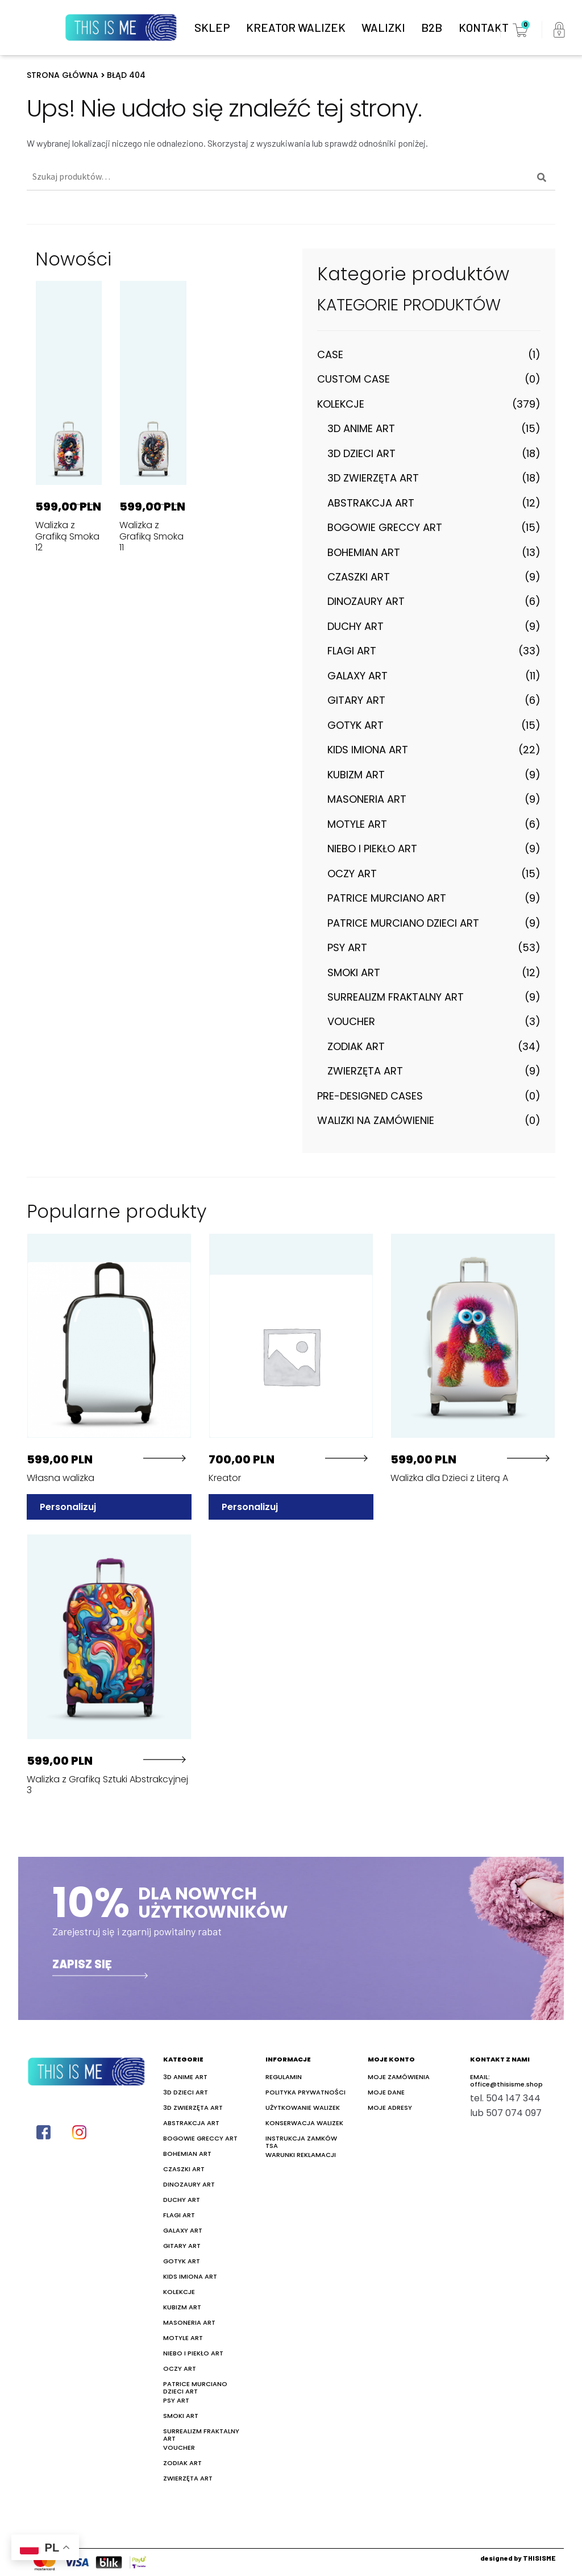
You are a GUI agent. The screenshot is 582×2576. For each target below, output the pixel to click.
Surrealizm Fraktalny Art (395, 997)
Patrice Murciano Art (386, 898)
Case (330, 354)
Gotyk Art (355, 725)
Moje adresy (390, 2106)
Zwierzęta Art (365, 1071)
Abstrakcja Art (370, 503)
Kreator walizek (296, 27)
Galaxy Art (357, 676)
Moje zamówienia (399, 2076)
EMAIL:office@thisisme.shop (506, 2080)
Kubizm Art (356, 775)
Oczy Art (352, 873)
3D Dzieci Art (361, 453)
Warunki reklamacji (300, 2154)
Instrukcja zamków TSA (301, 2141)
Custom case (353, 379)
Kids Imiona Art (367, 749)
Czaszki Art (358, 577)
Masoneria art (366, 799)
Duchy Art (355, 626)
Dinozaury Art (366, 601)
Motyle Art (357, 824)
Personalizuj (68, 1506)
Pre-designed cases (370, 1096)
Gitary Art (356, 700)
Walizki (383, 27)
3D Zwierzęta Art (373, 478)
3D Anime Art (361, 428)
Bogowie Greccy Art (384, 527)
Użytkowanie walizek (302, 2106)
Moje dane (386, 2091)
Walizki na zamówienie (375, 1120)
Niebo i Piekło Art (372, 848)
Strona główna (62, 75)
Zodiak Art (356, 1046)
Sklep (212, 27)
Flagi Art (351, 651)
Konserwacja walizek (304, 2122)
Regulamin (283, 2076)
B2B (431, 27)
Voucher (351, 1021)
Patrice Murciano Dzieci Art (403, 923)
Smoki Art (353, 972)
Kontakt (484, 27)
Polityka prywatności (305, 2091)
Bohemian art (363, 552)
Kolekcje (340, 404)
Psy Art (347, 947)
